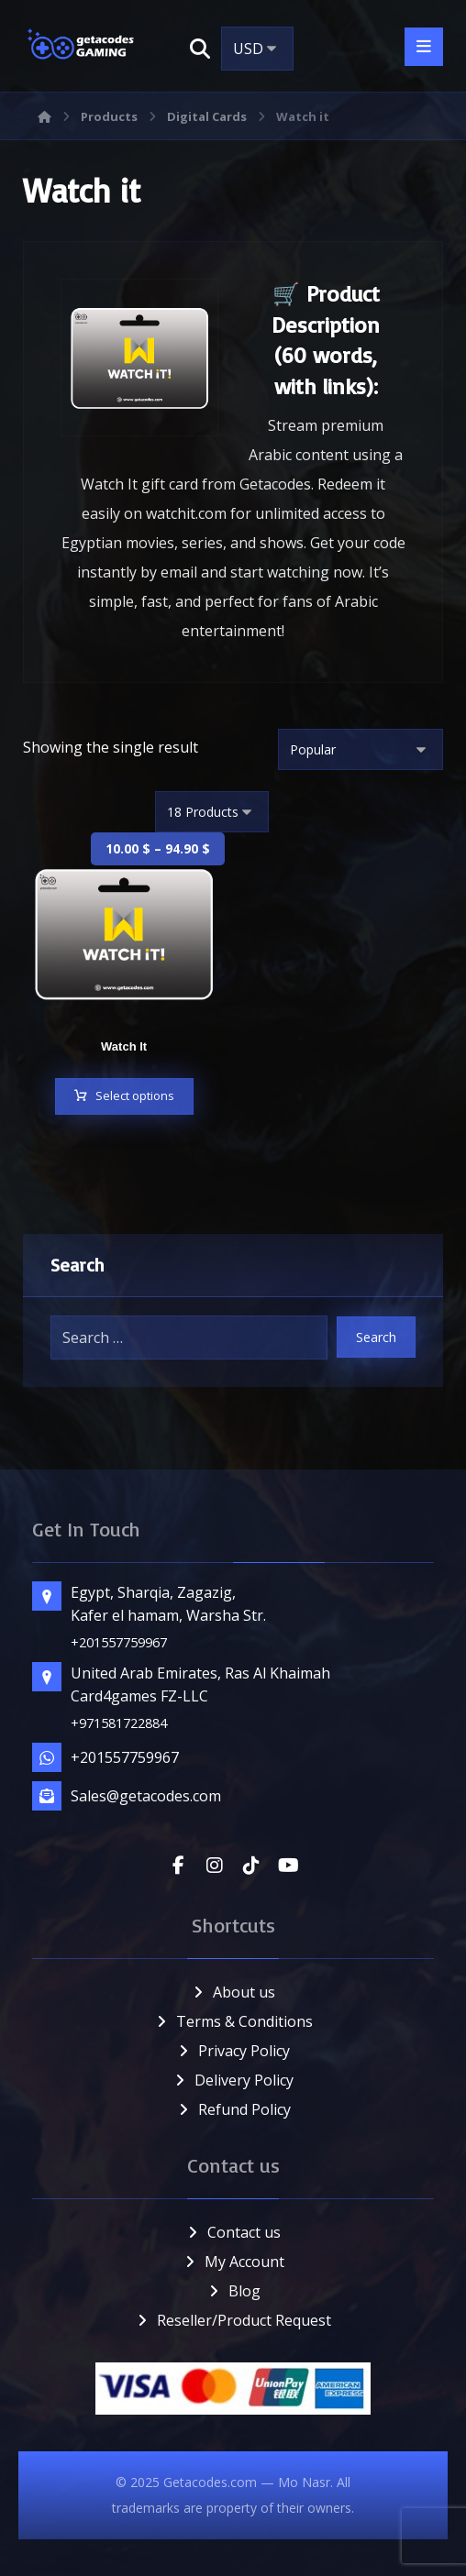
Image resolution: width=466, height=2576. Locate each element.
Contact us (233, 2232)
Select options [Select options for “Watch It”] (134, 1096)
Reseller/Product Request (233, 2320)
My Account (233, 2261)
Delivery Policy (233, 2080)
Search (376, 1337)
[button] (200, 49)
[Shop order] (360, 750)
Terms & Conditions (233, 2021)
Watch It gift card (139, 485)
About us (233, 1992)
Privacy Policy (233, 2051)
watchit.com (186, 514)
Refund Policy (233, 2109)
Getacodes (275, 485)
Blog (233, 2291)
